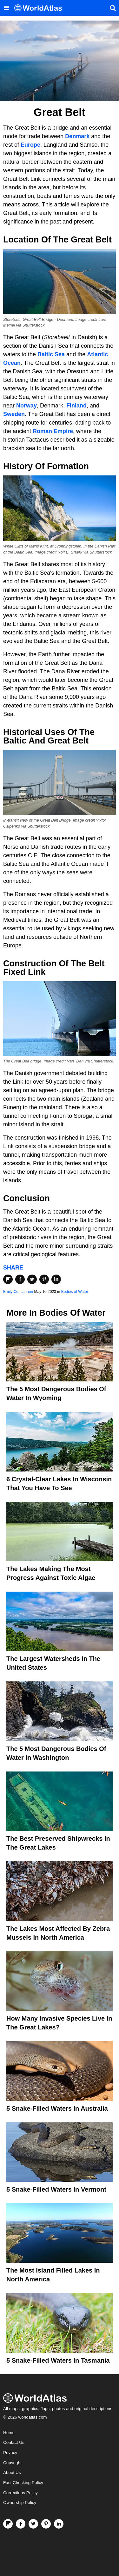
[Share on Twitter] (32, 1279)
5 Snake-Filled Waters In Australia (57, 2108)
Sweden (14, 414)
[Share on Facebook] (20, 1279)
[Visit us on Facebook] (20, 2524)
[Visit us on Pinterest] (46, 2524)
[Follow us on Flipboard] (8, 2524)
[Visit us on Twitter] (33, 2524)
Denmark (77, 136)
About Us (12, 2472)
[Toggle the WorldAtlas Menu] (6, 8)
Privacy (10, 2452)
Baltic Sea (51, 354)
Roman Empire (53, 431)
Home (9, 2432)
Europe (30, 145)
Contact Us (13, 2442)
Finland (76, 405)
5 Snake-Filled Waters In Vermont (56, 2189)
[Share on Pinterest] (44, 1279)
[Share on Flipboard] (8, 1279)
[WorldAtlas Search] (112, 8)
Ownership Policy (19, 2502)
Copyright (12, 2462)
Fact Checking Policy (23, 2482)
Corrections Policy (20, 2492)
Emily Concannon (18, 1291)
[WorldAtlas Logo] (40, 8)
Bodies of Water (74, 1291)
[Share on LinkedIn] (56, 1279)
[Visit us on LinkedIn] (58, 2524)
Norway (26, 405)
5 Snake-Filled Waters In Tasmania (58, 2360)
